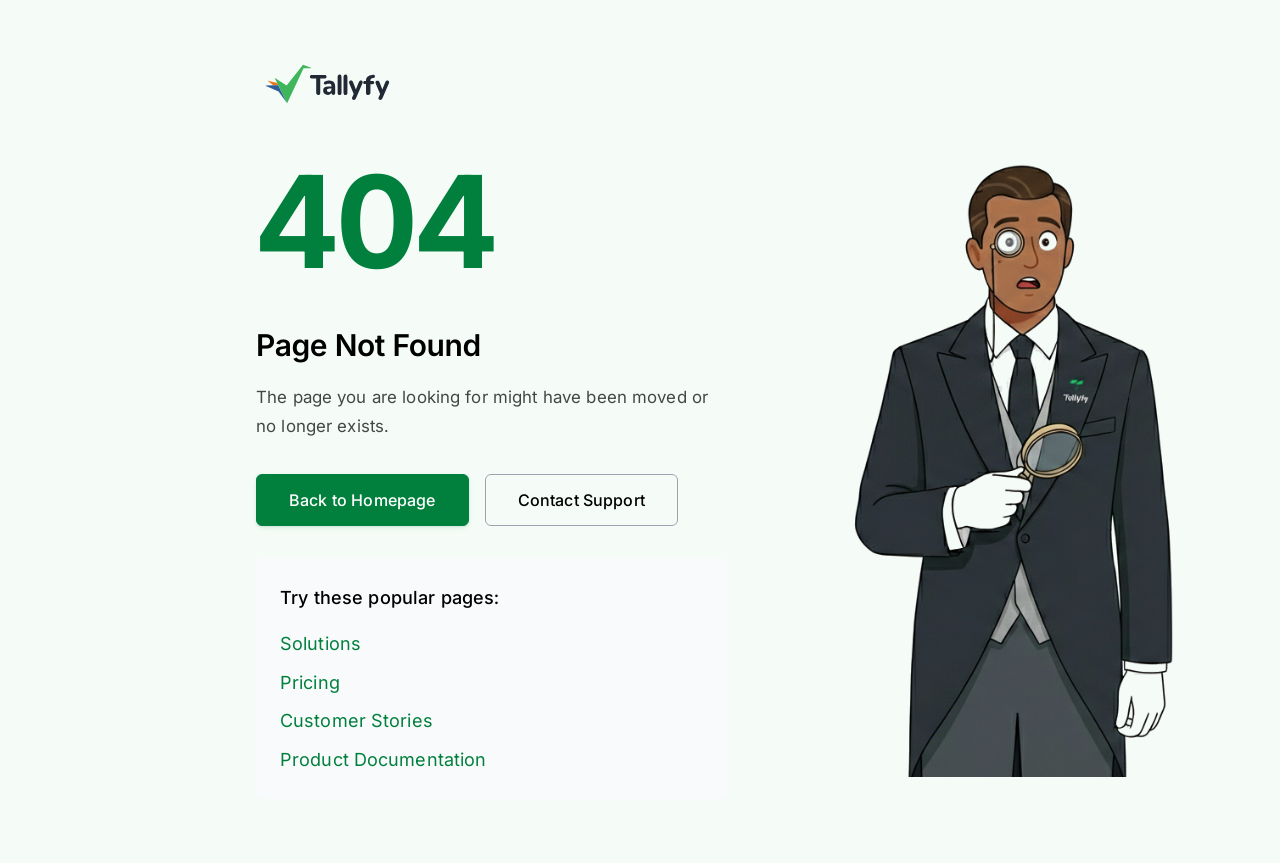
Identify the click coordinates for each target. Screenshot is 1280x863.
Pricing (310, 682)
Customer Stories (356, 720)
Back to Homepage (362, 500)
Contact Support (581, 500)
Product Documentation (383, 759)
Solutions (320, 643)
